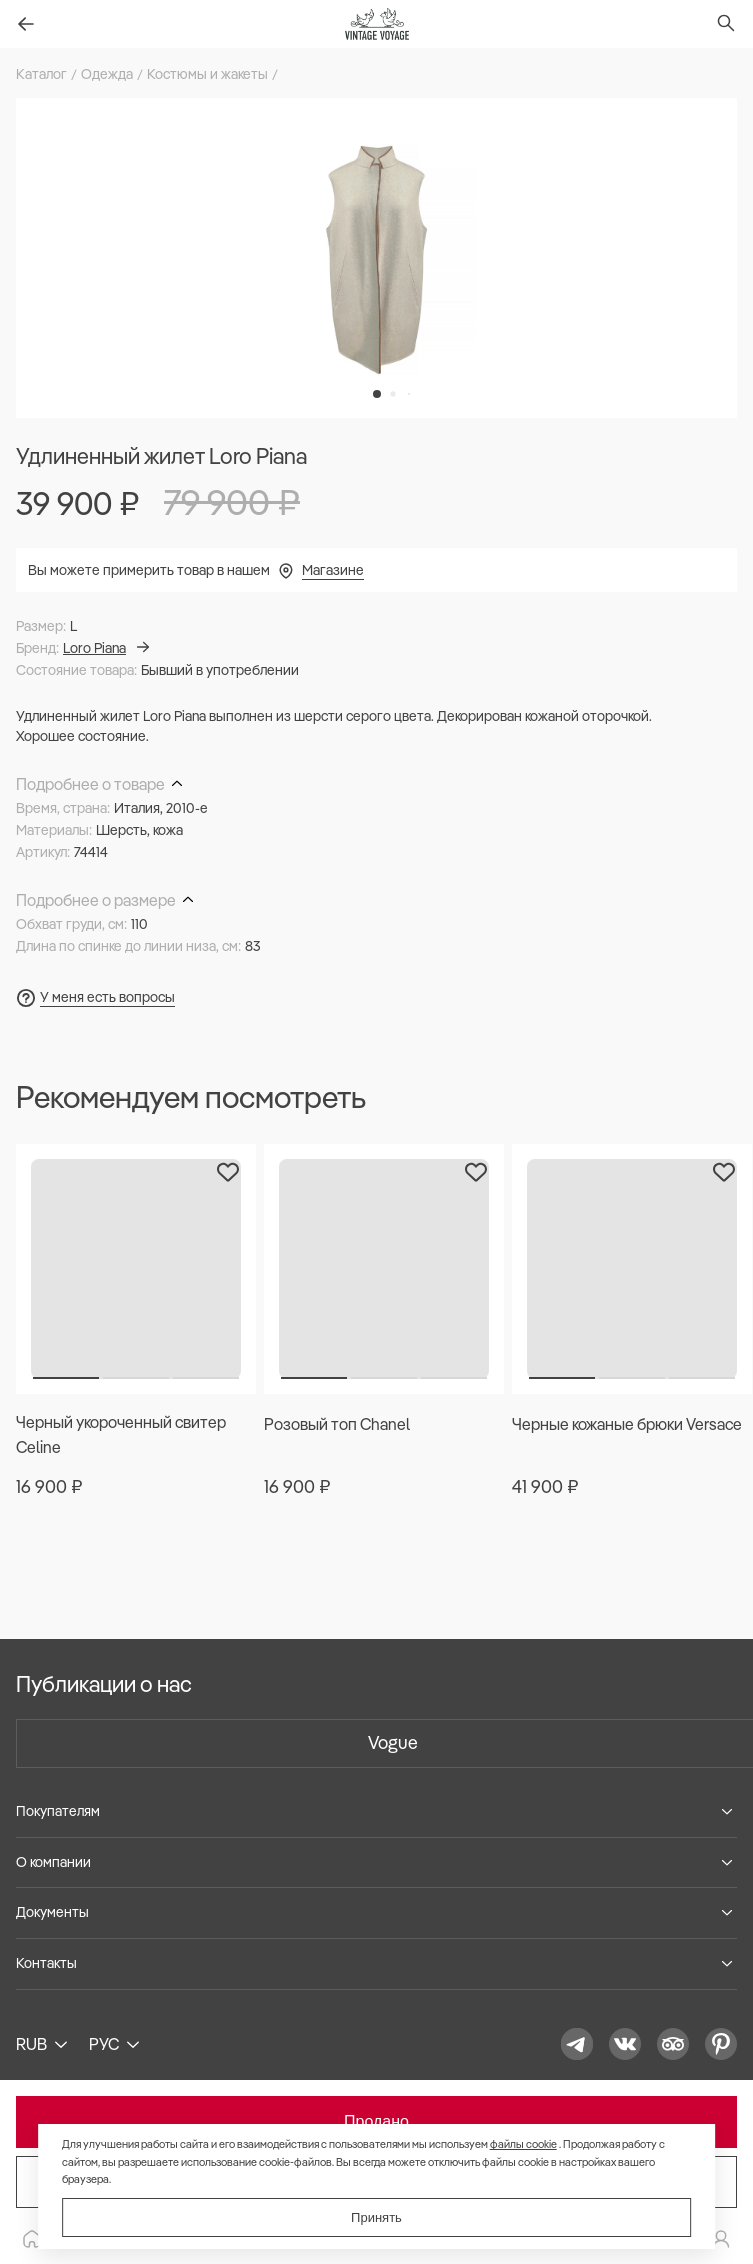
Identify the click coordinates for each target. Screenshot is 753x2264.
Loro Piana (106, 648)
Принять (376, 2217)
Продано (376, 2121)
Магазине (333, 570)
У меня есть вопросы (107, 997)
